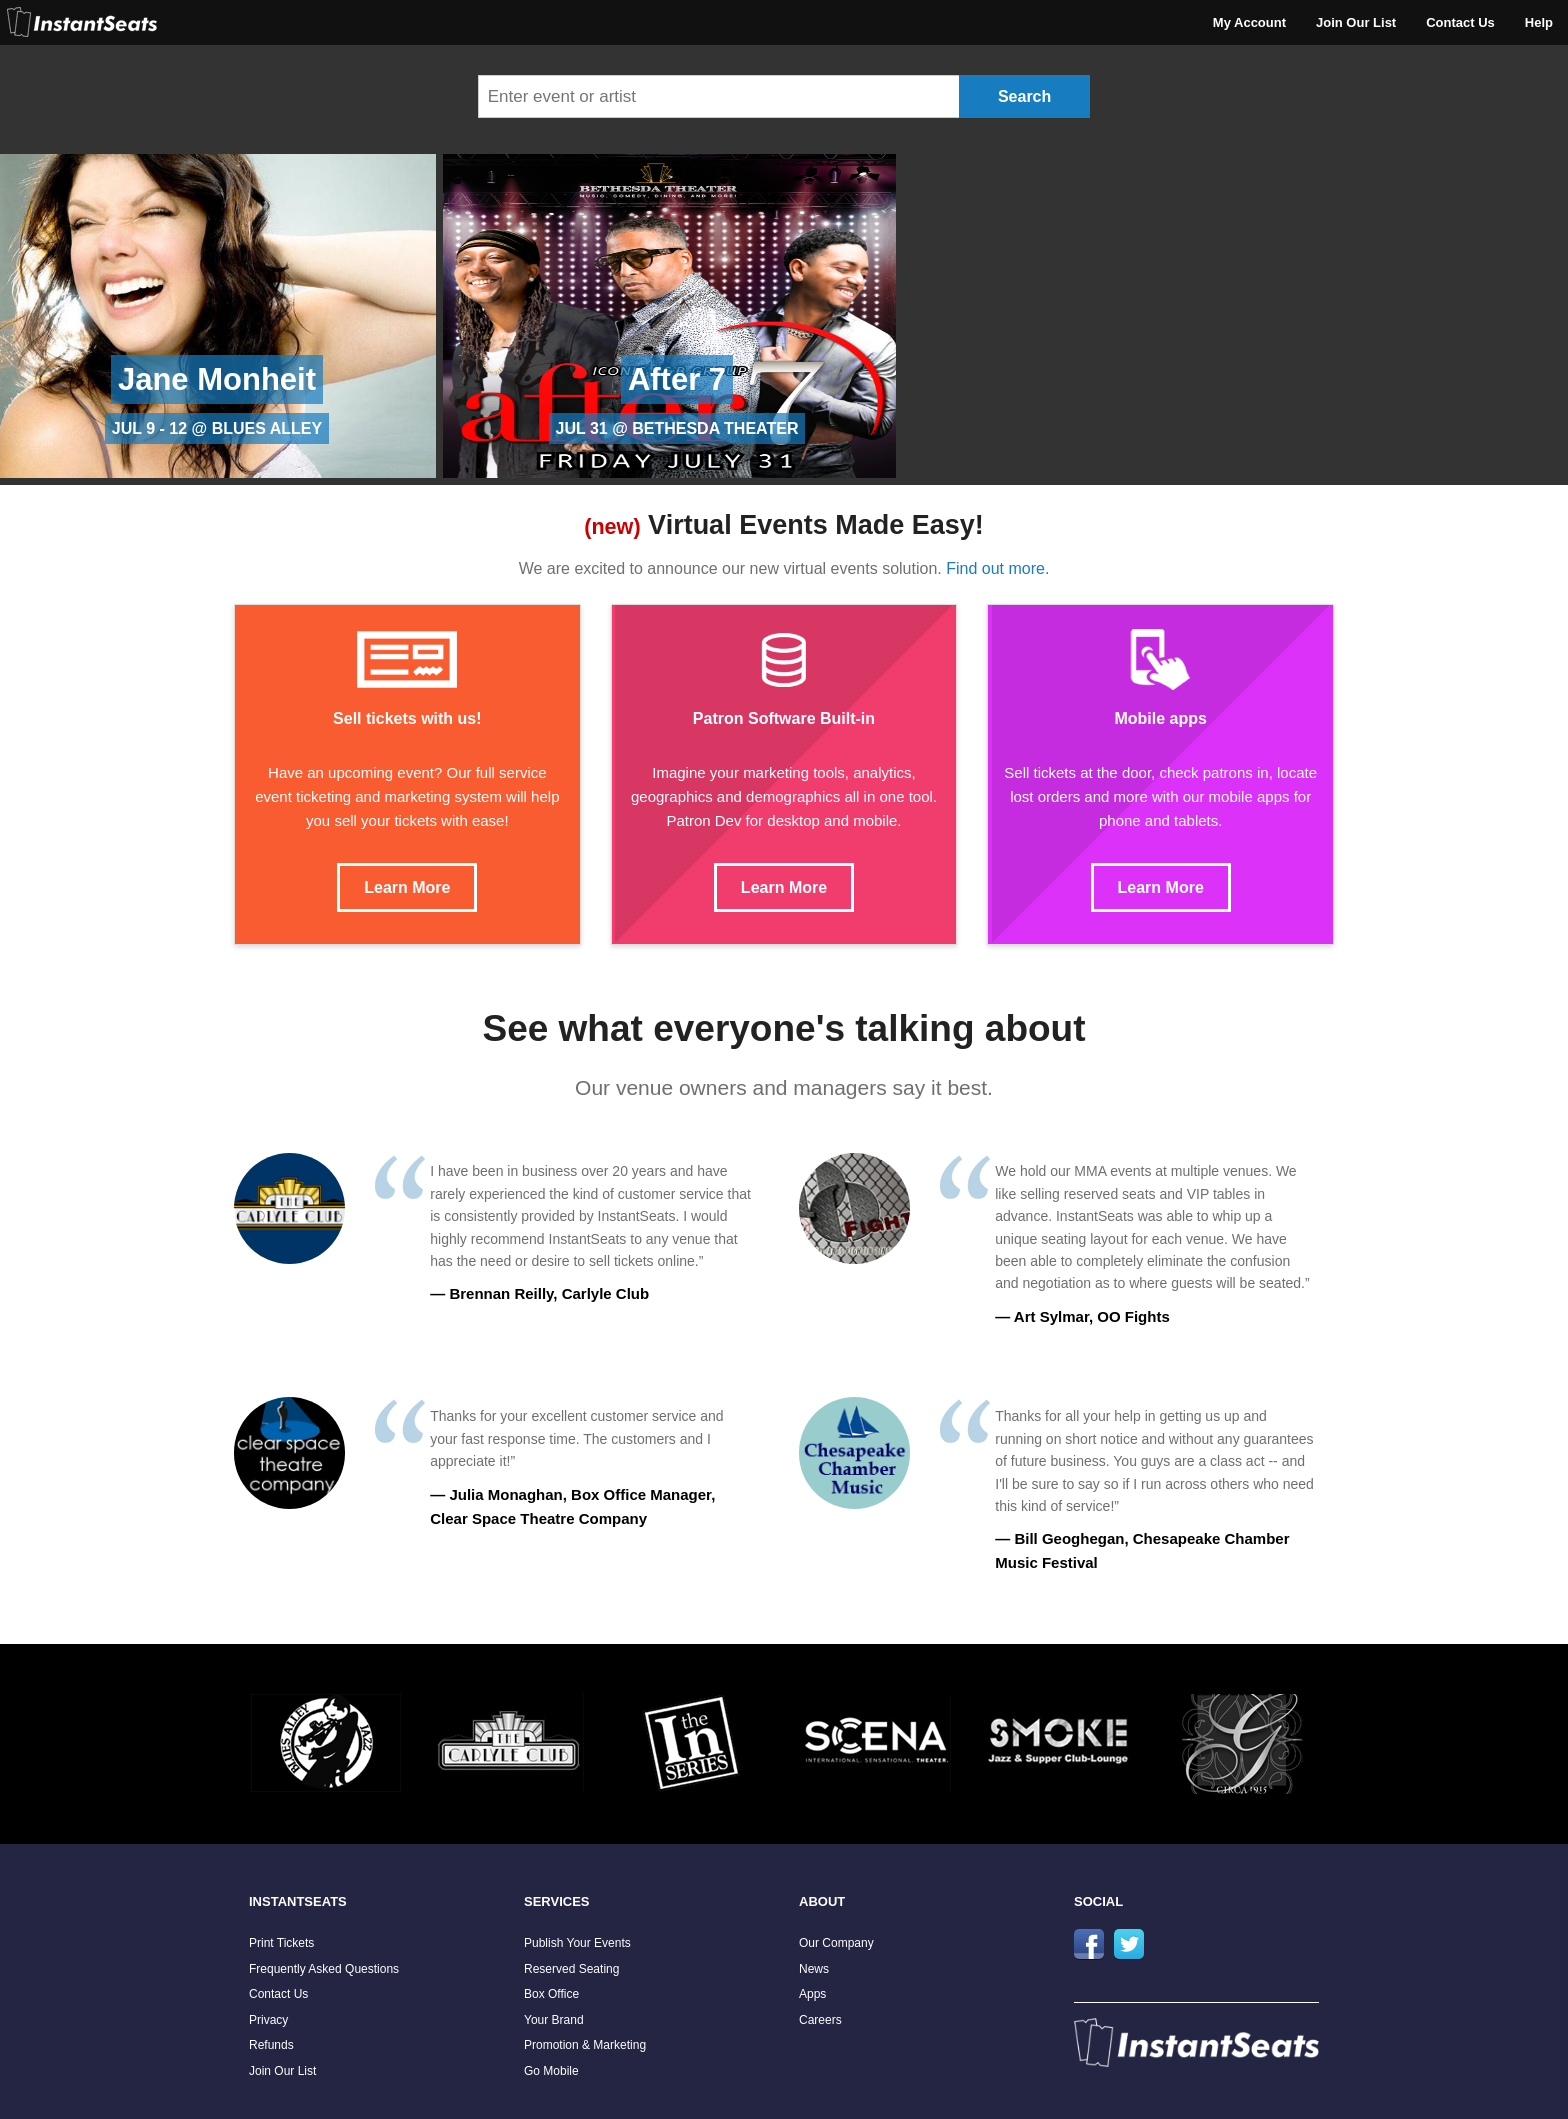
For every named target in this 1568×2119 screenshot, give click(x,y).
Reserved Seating (571, 1969)
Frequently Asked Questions (324, 1969)
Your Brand (554, 2020)
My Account (1249, 22)
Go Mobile (551, 2071)
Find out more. (997, 568)
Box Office (551, 1994)
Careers (820, 2020)
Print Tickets (281, 1943)
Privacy (268, 2020)
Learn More (407, 887)
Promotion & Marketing (585, 2045)
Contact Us (1460, 22)
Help (1539, 22)
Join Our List (1356, 22)
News (814, 1969)
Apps (812, 1994)
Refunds (271, 2045)
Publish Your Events (577, 1943)
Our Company (836, 1943)
